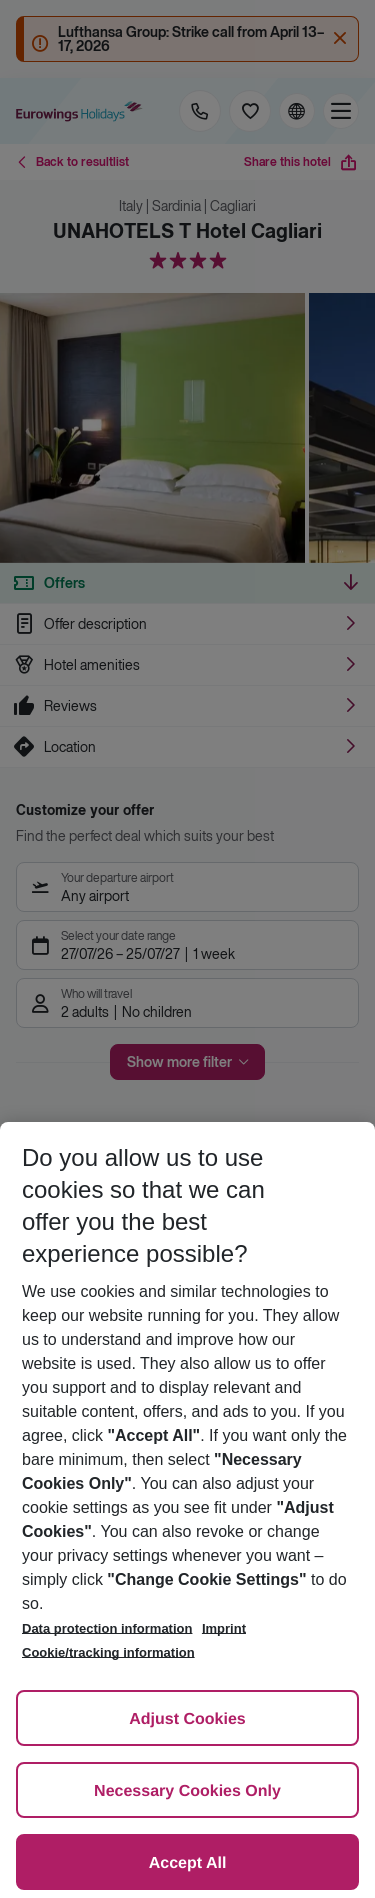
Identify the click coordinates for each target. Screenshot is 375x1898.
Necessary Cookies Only (187, 1791)
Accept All (188, 1863)
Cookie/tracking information (108, 1652)
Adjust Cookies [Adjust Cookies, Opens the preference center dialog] (187, 1719)
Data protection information (107, 1628)
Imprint (224, 1628)
